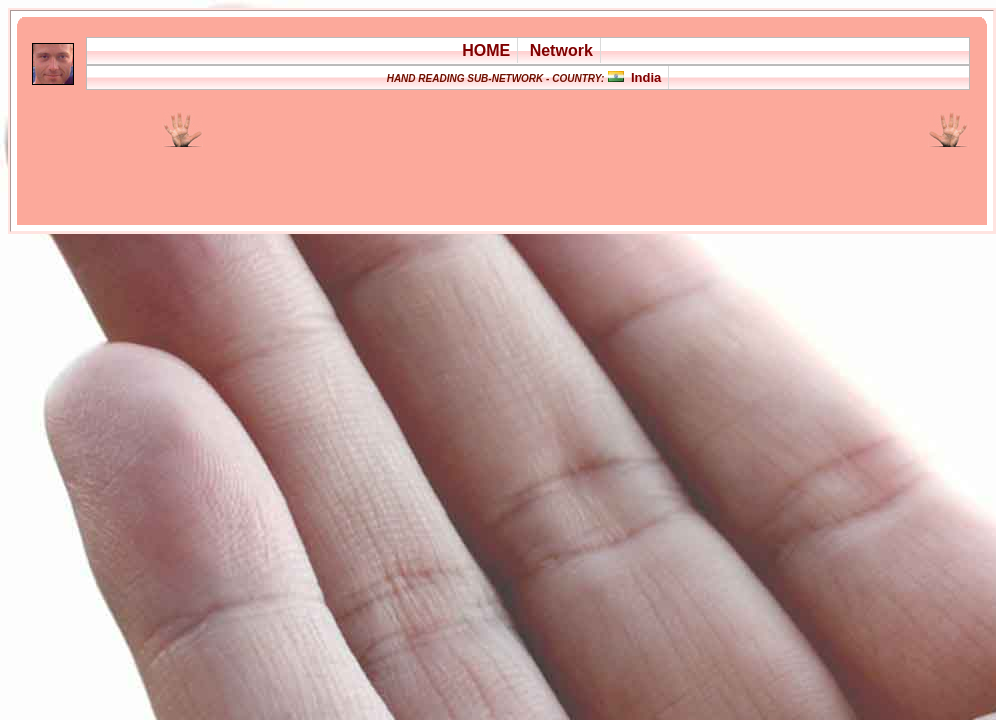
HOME (486, 50)
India (646, 77)
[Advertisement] (442, 174)
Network (561, 50)
